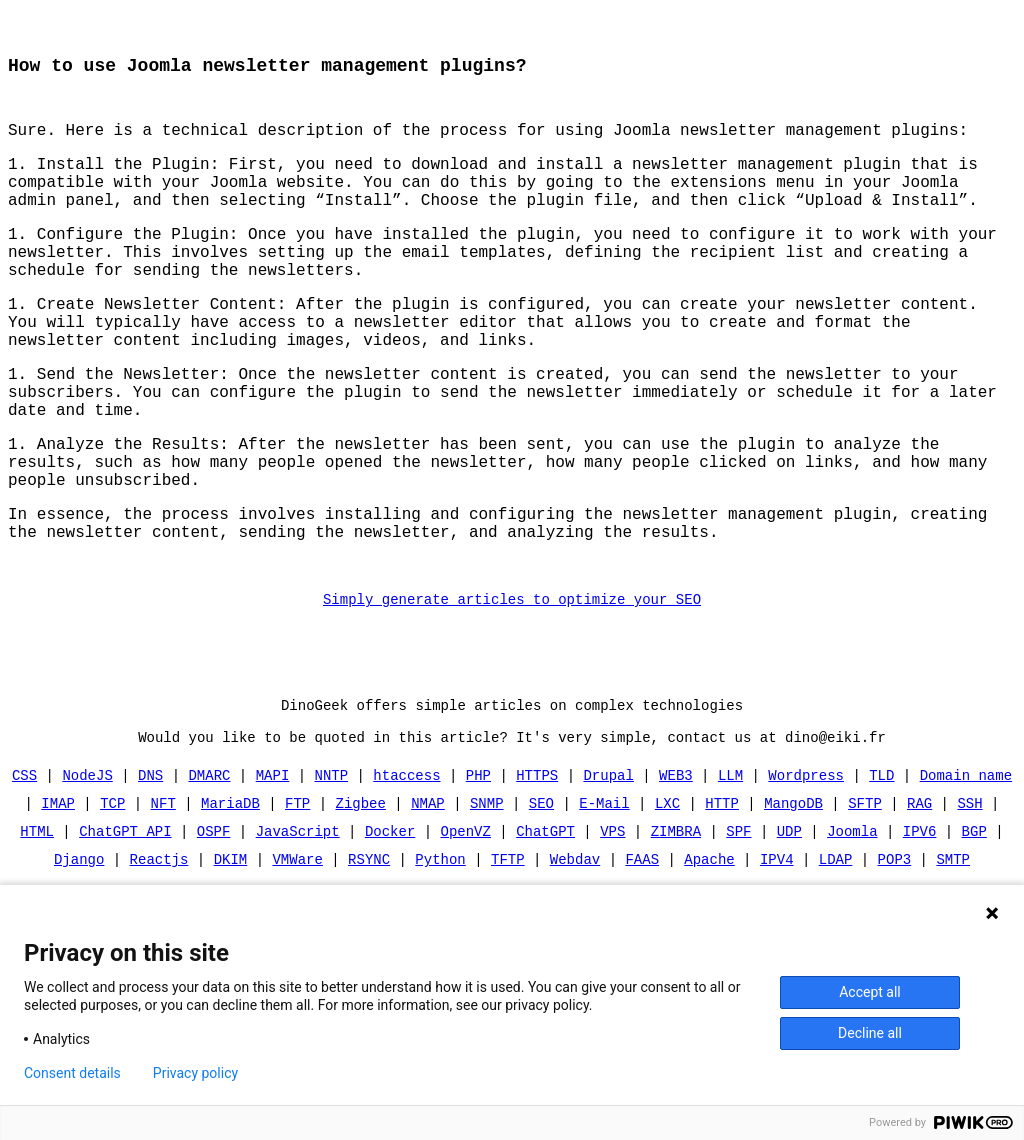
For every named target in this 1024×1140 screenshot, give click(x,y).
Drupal (608, 869)
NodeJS (88, 869)
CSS (24, 869)
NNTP (332, 869)
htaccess (406, 869)
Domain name (965, 869)
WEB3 (676, 869)
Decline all (870, 1033)
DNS (150, 869)
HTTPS (537, 869)
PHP (478, 869)
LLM (730, 869)
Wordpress (806, 869)
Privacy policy (195, 1073)
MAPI (273, 869)
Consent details (72, 1073)
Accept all (870, 992)
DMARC (210, 869)
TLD (881, 869)
